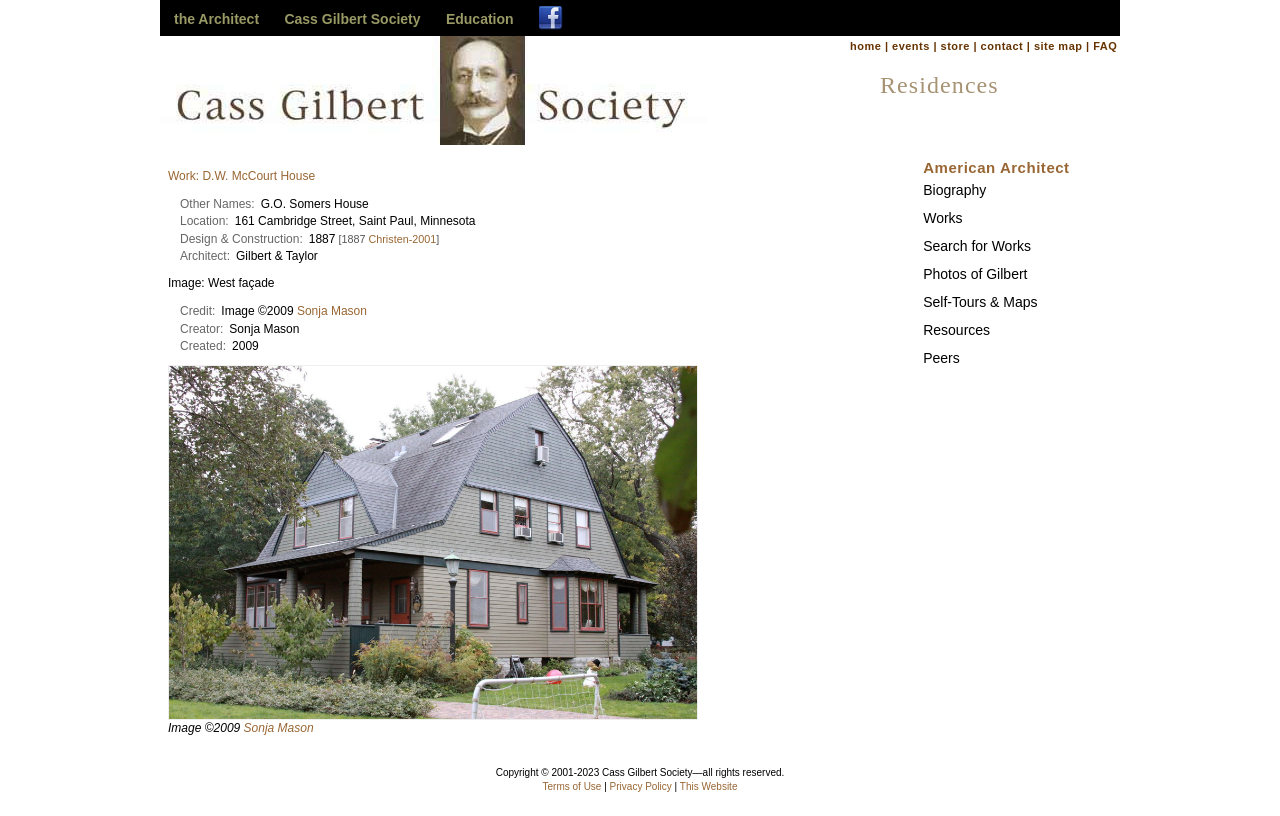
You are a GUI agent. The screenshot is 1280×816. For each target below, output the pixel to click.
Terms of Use (572, 786)
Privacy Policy (641, 786)
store (955, 46)
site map (1058, 46)
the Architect (216, 19)
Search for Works (977, 246)
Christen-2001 (402, 239)
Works (942, 218)
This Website (709, 786)
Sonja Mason (332, 311)
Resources (956, 330)
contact (1002, 46)
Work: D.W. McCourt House (241, 176)
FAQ (1105, 46)
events (911, 46)
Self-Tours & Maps (980, 302)
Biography (954, 190)
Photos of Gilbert (975, 274)
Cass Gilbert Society (352, 19)
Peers (941, 358)
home (865, 46)
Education (480, 19)
